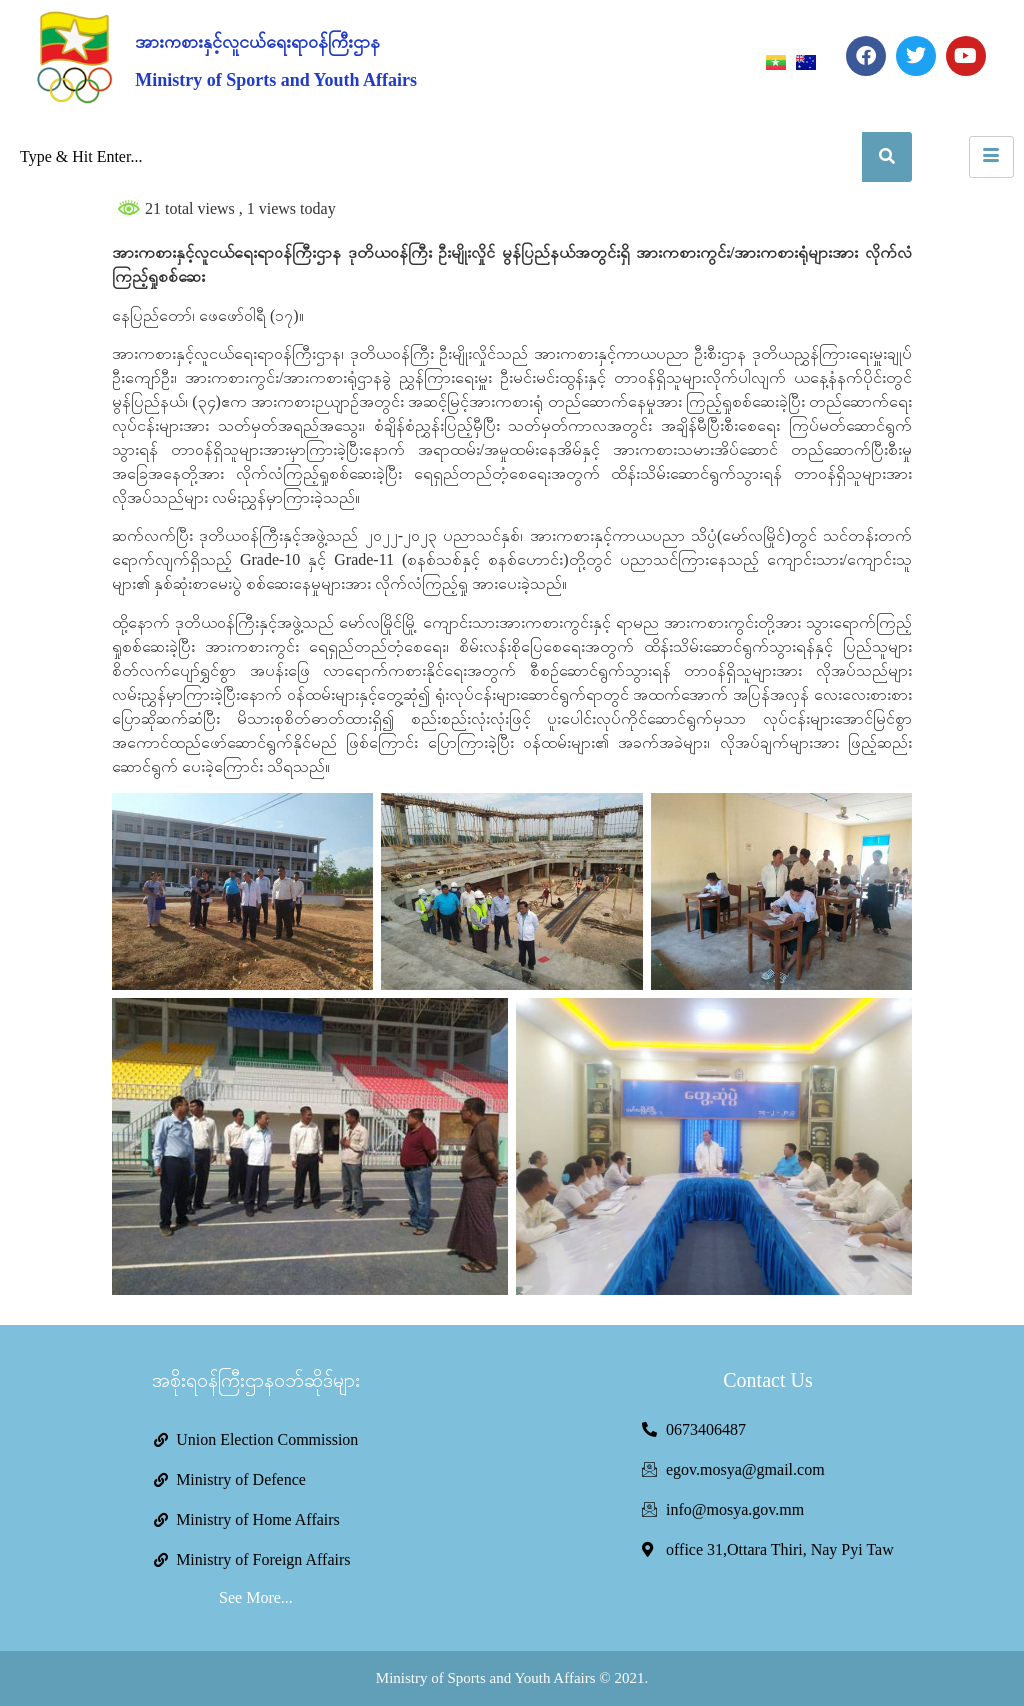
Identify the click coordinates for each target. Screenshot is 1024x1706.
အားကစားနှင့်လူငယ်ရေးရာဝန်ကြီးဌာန (257, 42)
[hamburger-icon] (991, 157)
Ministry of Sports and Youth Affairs (276, 80)
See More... (256, 1597)
